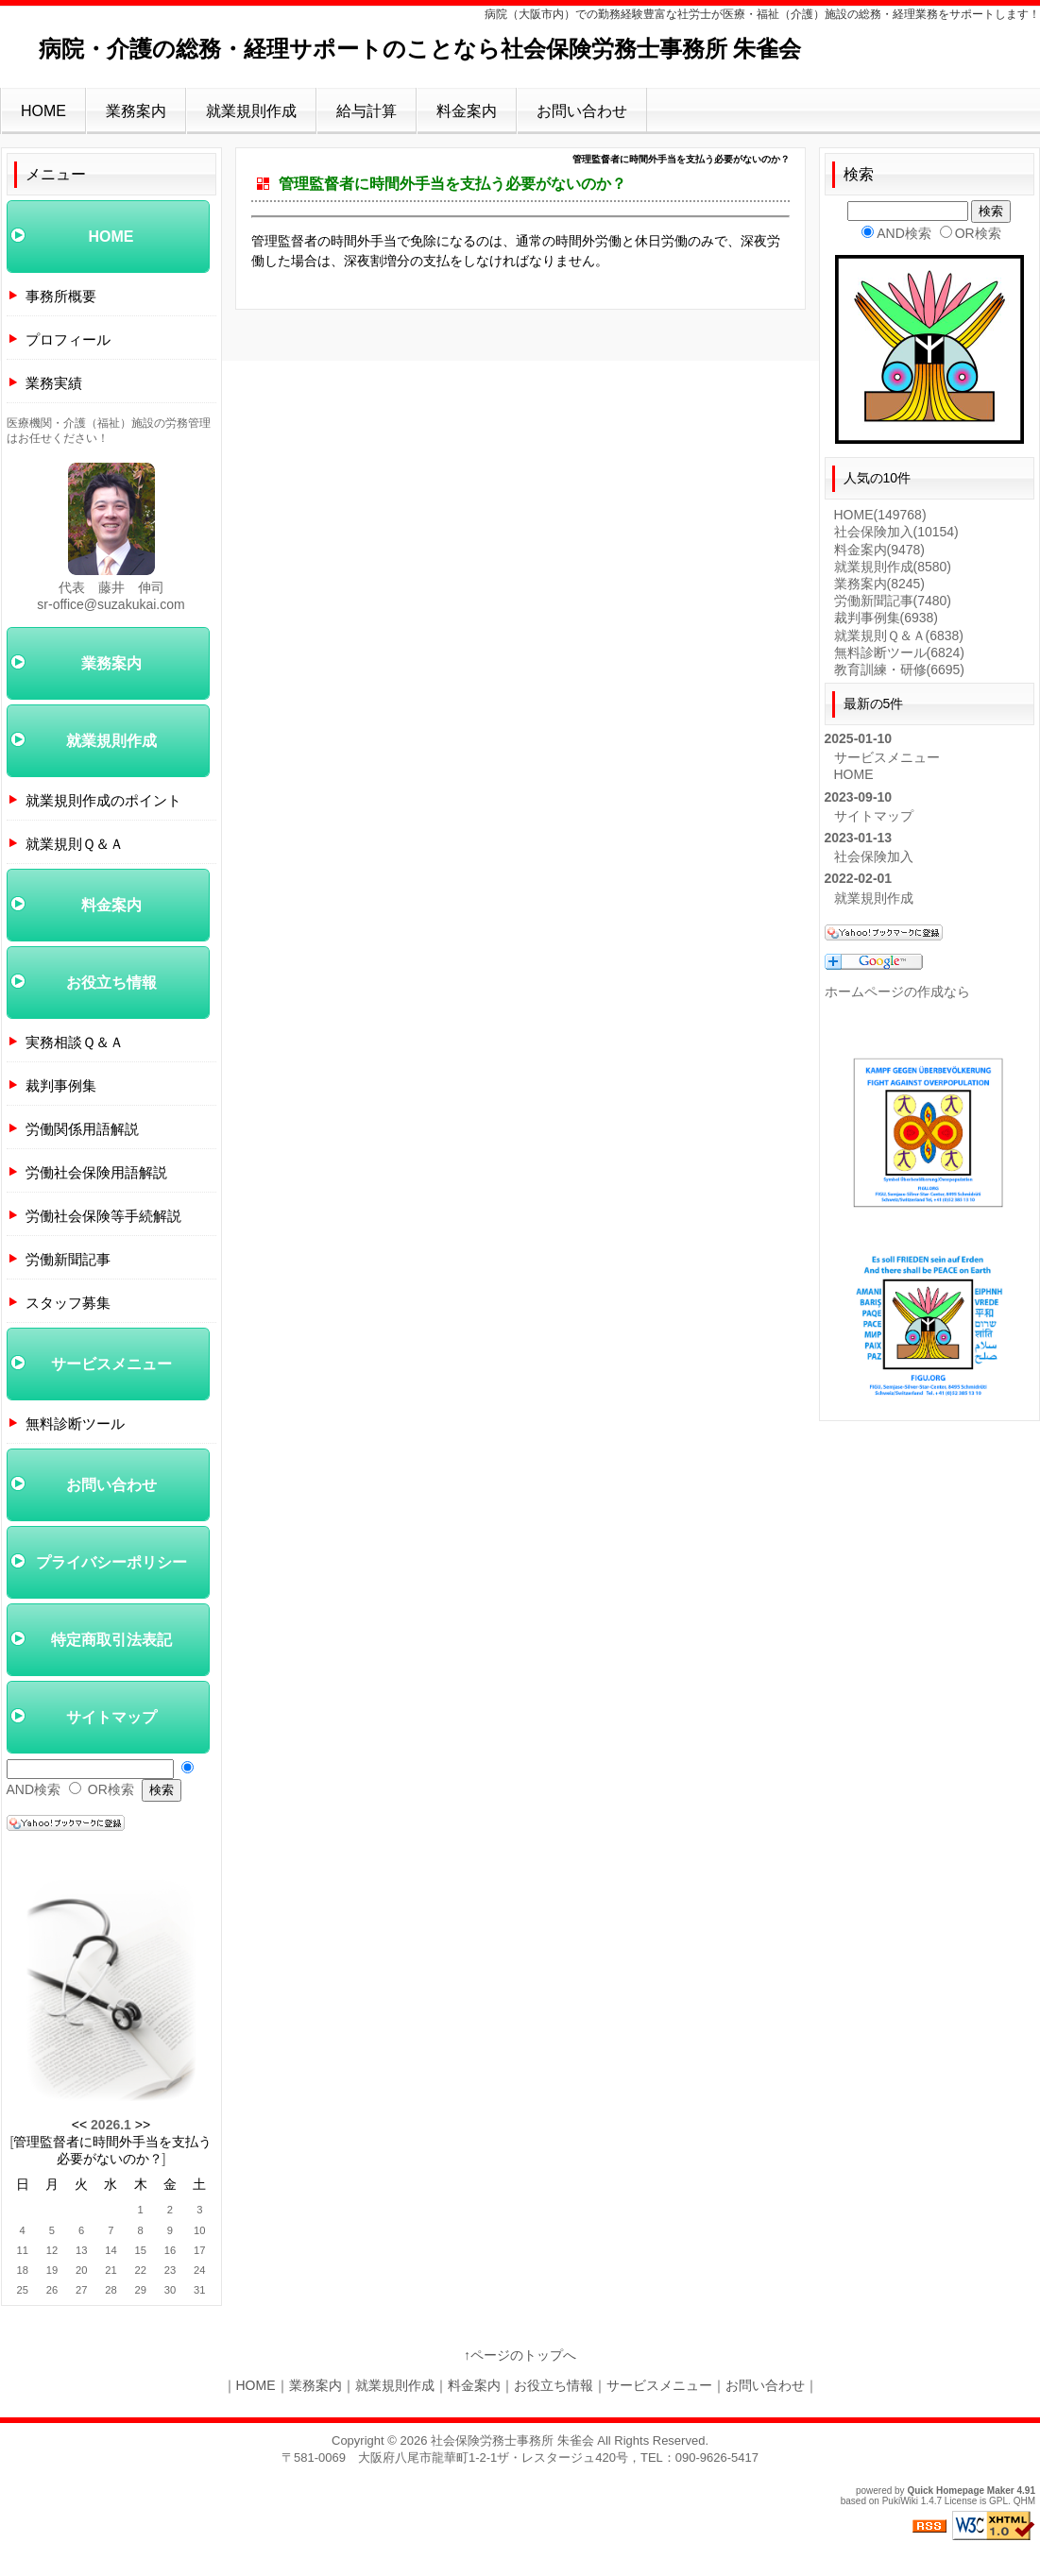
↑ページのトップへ (520, 2355)
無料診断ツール (75, 1423)
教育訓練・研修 (899, 669)
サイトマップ (111, 1717)
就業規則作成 (251, 111)
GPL (998, 2501)
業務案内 (136, 111)
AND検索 (34, 1789)
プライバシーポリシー (111, 1562)
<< (79, 2124)
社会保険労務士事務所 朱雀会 (512, 2440)
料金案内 (466, 111)
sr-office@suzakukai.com (110, 604)
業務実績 (54, 383)
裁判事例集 (61, 1085)
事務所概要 (61, 296)
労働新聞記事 (68, 1259)
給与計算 (366, 111)
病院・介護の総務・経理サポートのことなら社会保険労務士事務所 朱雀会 (420, 48)
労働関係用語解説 (82, 1129)
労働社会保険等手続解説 (103, 1216)
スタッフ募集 (68, 1303)
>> (142, 2124)
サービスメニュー (111, 1364)
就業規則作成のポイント (103, 800)
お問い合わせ (582, 111)
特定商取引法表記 (111, 1640)
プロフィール (68, 339)
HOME (43, 111)
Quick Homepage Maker (960, 2490)
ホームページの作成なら (897, 991)
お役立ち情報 (111, 982)
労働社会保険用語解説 (96, 1172)
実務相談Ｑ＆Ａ (75, 1042)
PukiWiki (900, 2501)
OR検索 (111, 1789)
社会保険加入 (896, 531)
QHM (1024, 2501)
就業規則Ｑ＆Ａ (75, 844)
